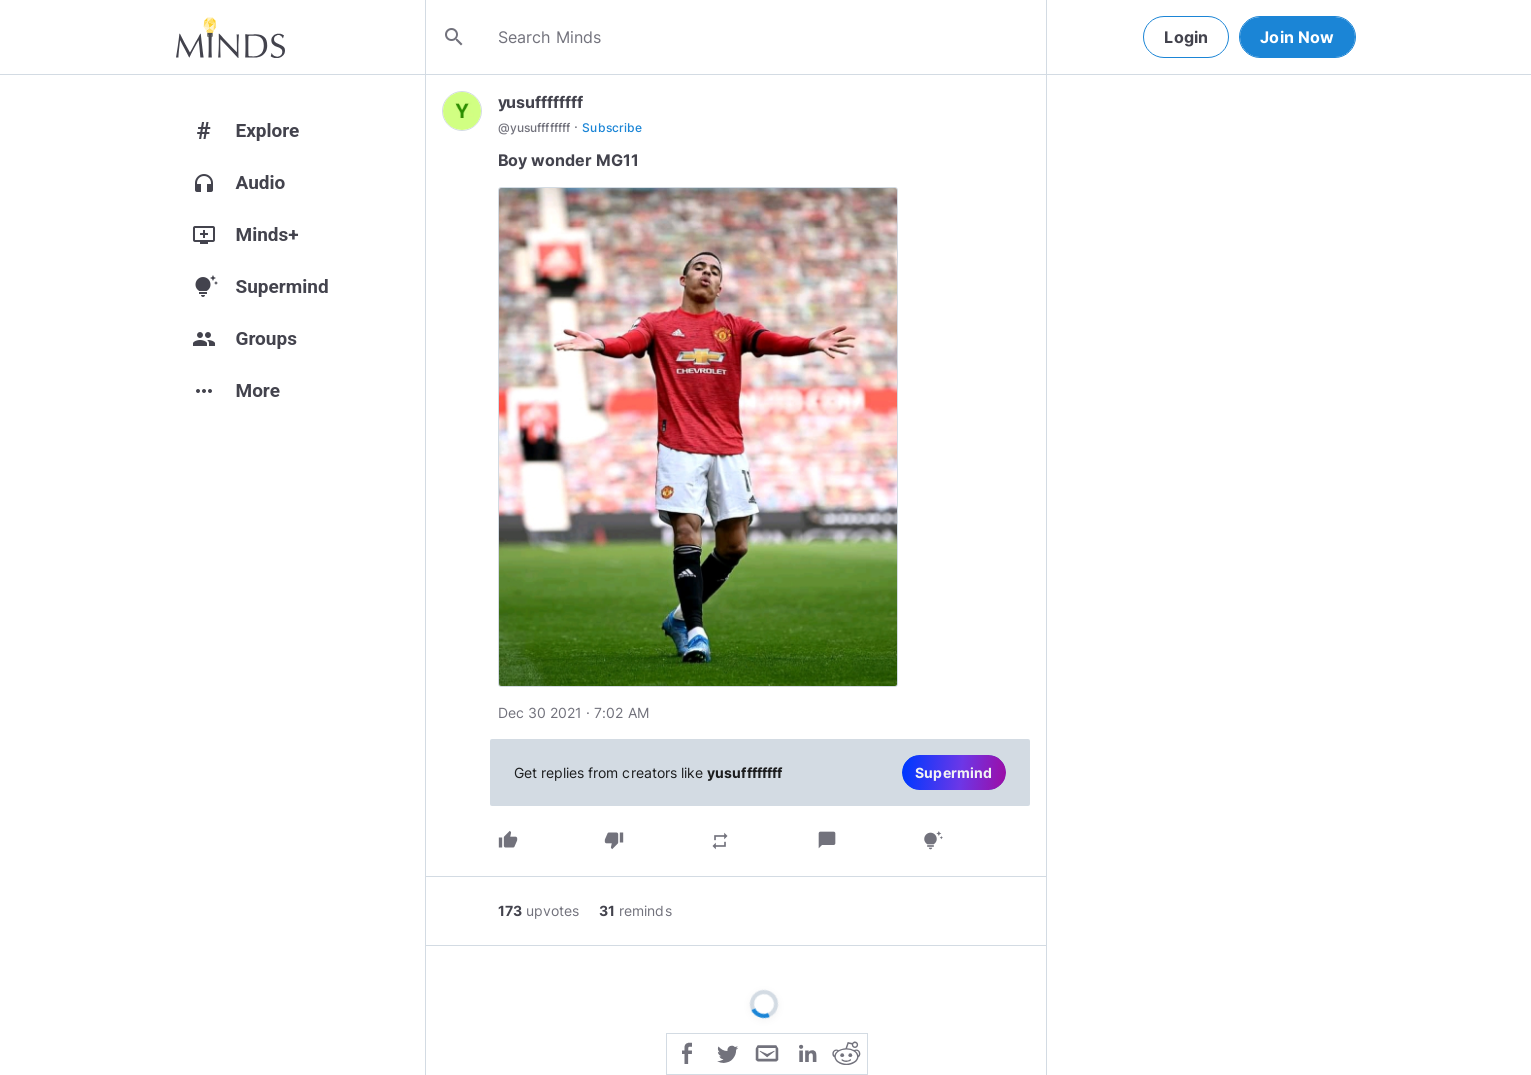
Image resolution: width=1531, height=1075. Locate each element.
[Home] (230, 37)
